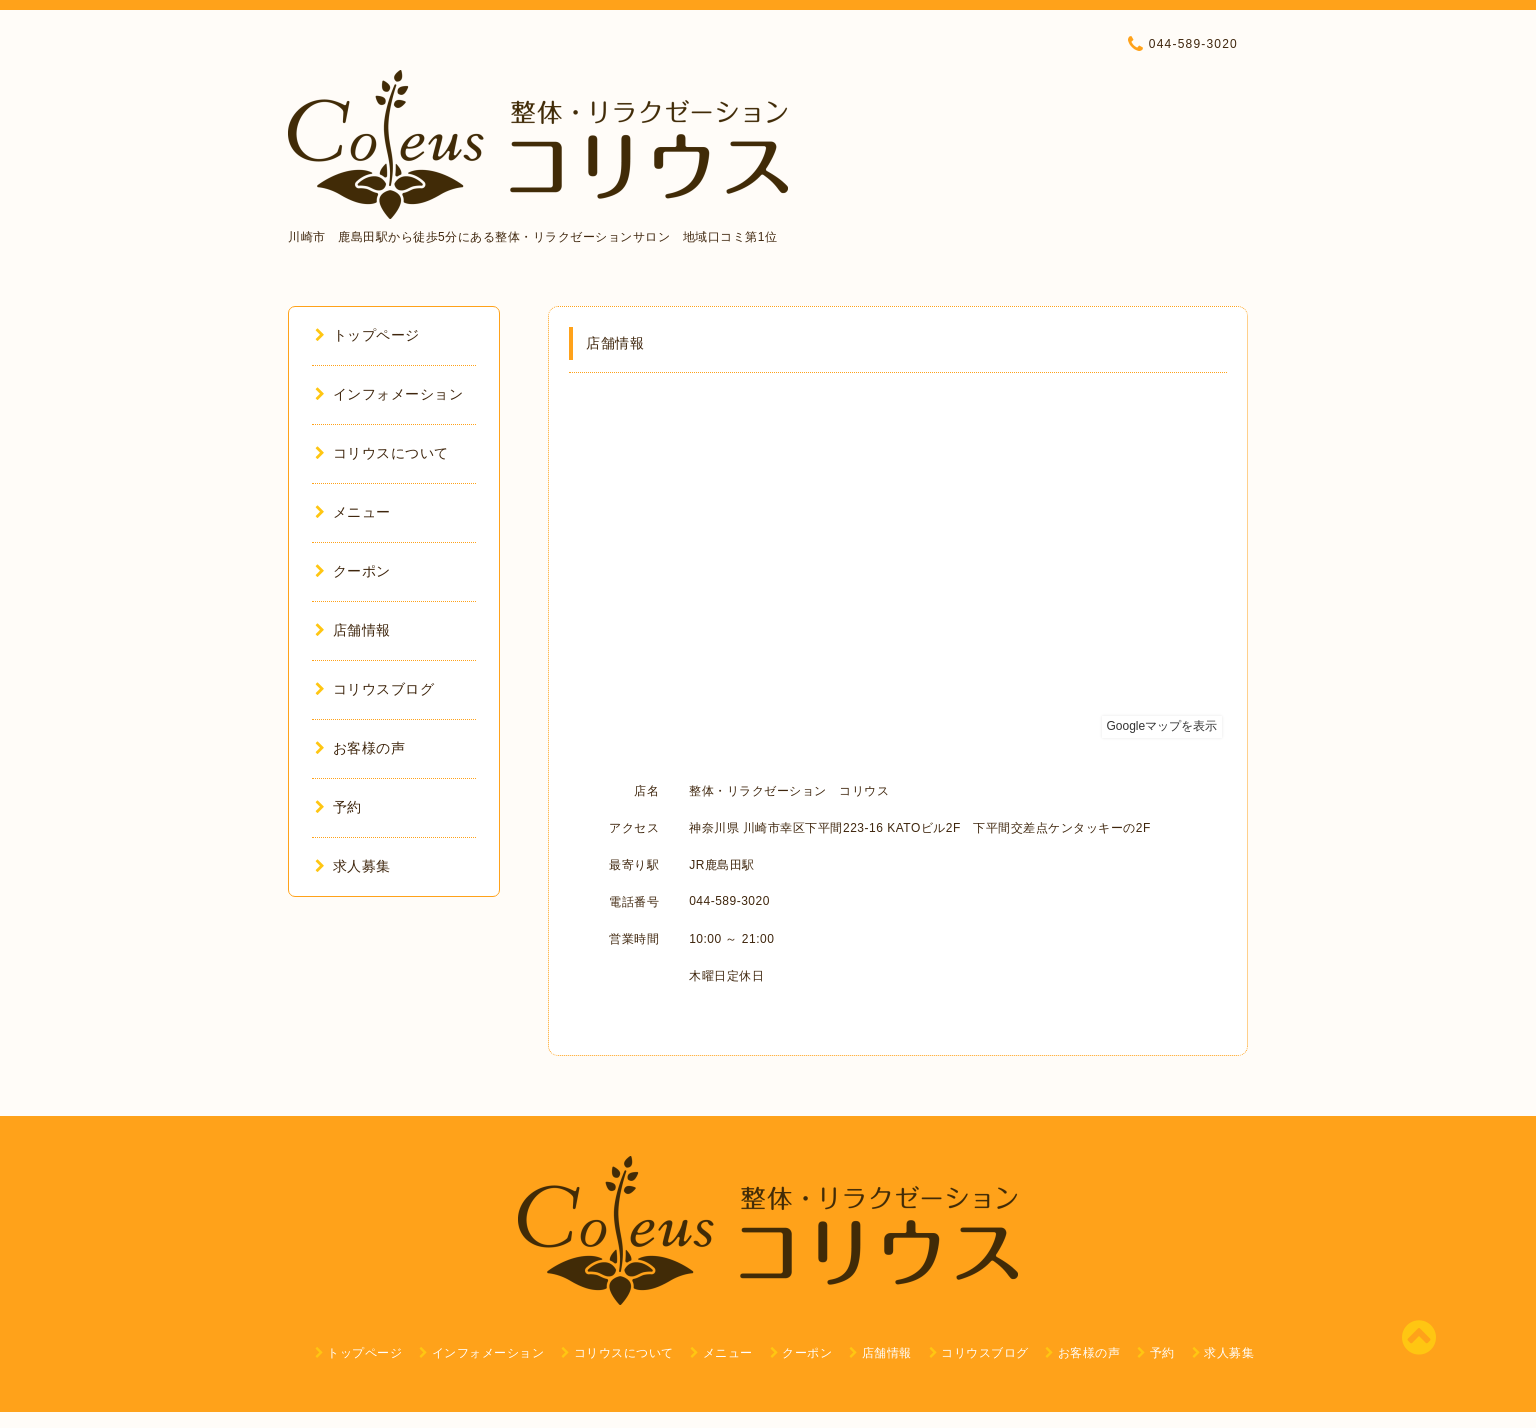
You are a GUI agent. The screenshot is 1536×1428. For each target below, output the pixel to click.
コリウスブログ (374, 689)
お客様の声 (360, 748)
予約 (338, 807)
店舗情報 (353, 630)
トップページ (367, 335)
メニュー (353, 512)
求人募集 (353, 866)
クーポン (353, 571)
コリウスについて (382, 453)
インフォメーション (389, 394)
